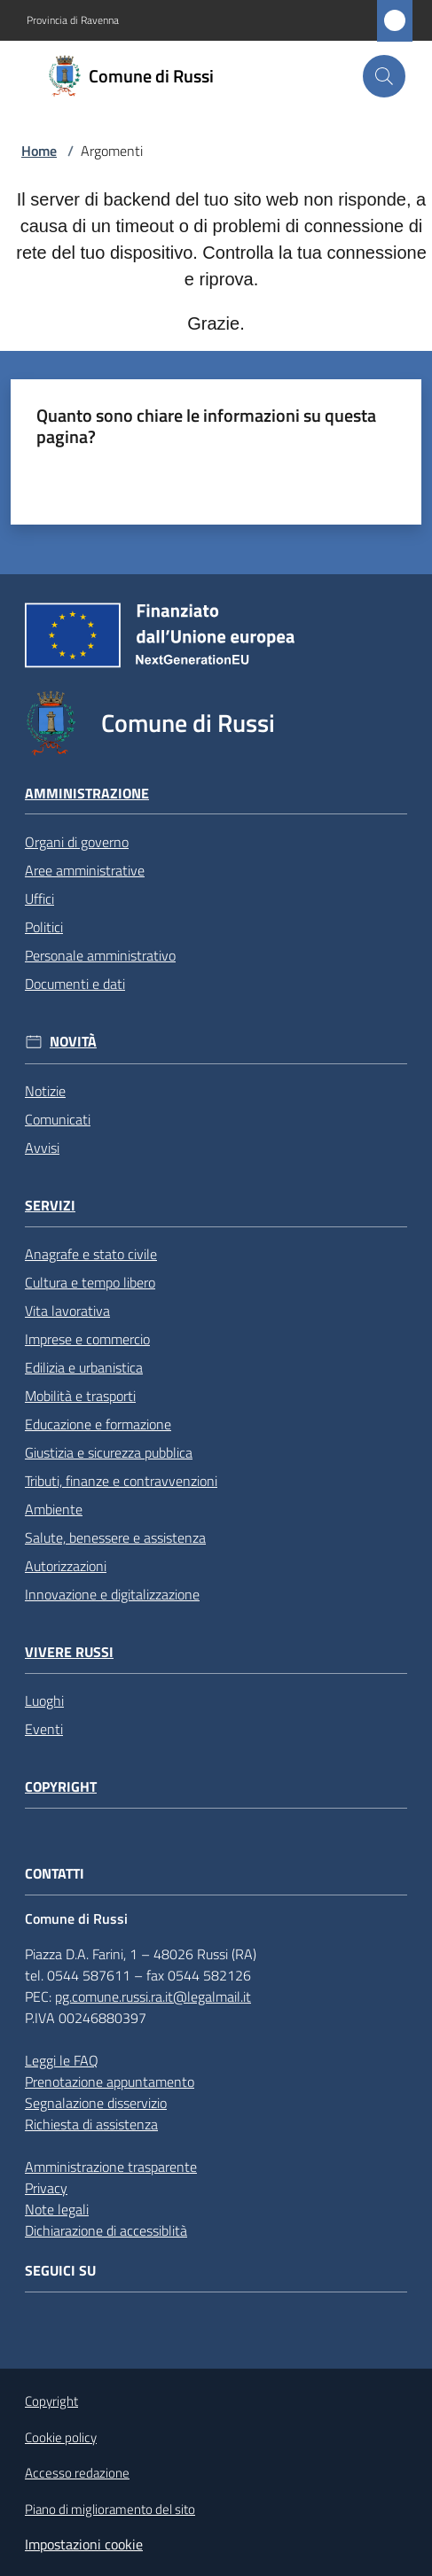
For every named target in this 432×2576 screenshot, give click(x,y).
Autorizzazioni (65, 1565)
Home (39, 150)
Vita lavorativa (67, 1310)
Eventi (44, 1728)
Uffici (39, 898)
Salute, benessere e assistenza (115, 1537)
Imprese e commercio (87, 1339)
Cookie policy (61, 2437)
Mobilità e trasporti (80, 1395)
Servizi (50, 1205)
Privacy (46, 2188)
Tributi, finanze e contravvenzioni (121, 1480)
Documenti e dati (75, 983)
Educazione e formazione (98, 1424)
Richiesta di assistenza (91, 2124)
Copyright (61, 1786)
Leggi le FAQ (61, 2060)
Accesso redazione (77, 2473)
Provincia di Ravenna (73, 20)
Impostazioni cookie (84, 2544)
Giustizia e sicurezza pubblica (108, 1452)
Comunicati (57, 1119)
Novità (73, 1041)
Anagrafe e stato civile (91, 1254)
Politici (44, 927)
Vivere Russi (69, 1652)
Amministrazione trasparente (111, 2166)
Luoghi (44, 1700)
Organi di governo (77, 841)
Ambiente (53, 1509)
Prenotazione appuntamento (109, 2081)
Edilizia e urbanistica (84, 1367)
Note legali (57, 2209)
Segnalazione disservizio (96, 2102)
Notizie (45, 1090)
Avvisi (42, 1147)
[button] (384, 76)
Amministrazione (87, 793)
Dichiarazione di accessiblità (106, 2230)
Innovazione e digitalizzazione (112, 1594)
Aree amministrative (85, 870)
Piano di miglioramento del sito (110, 2509)
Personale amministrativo (100, 955)
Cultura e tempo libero (90, 1282)
